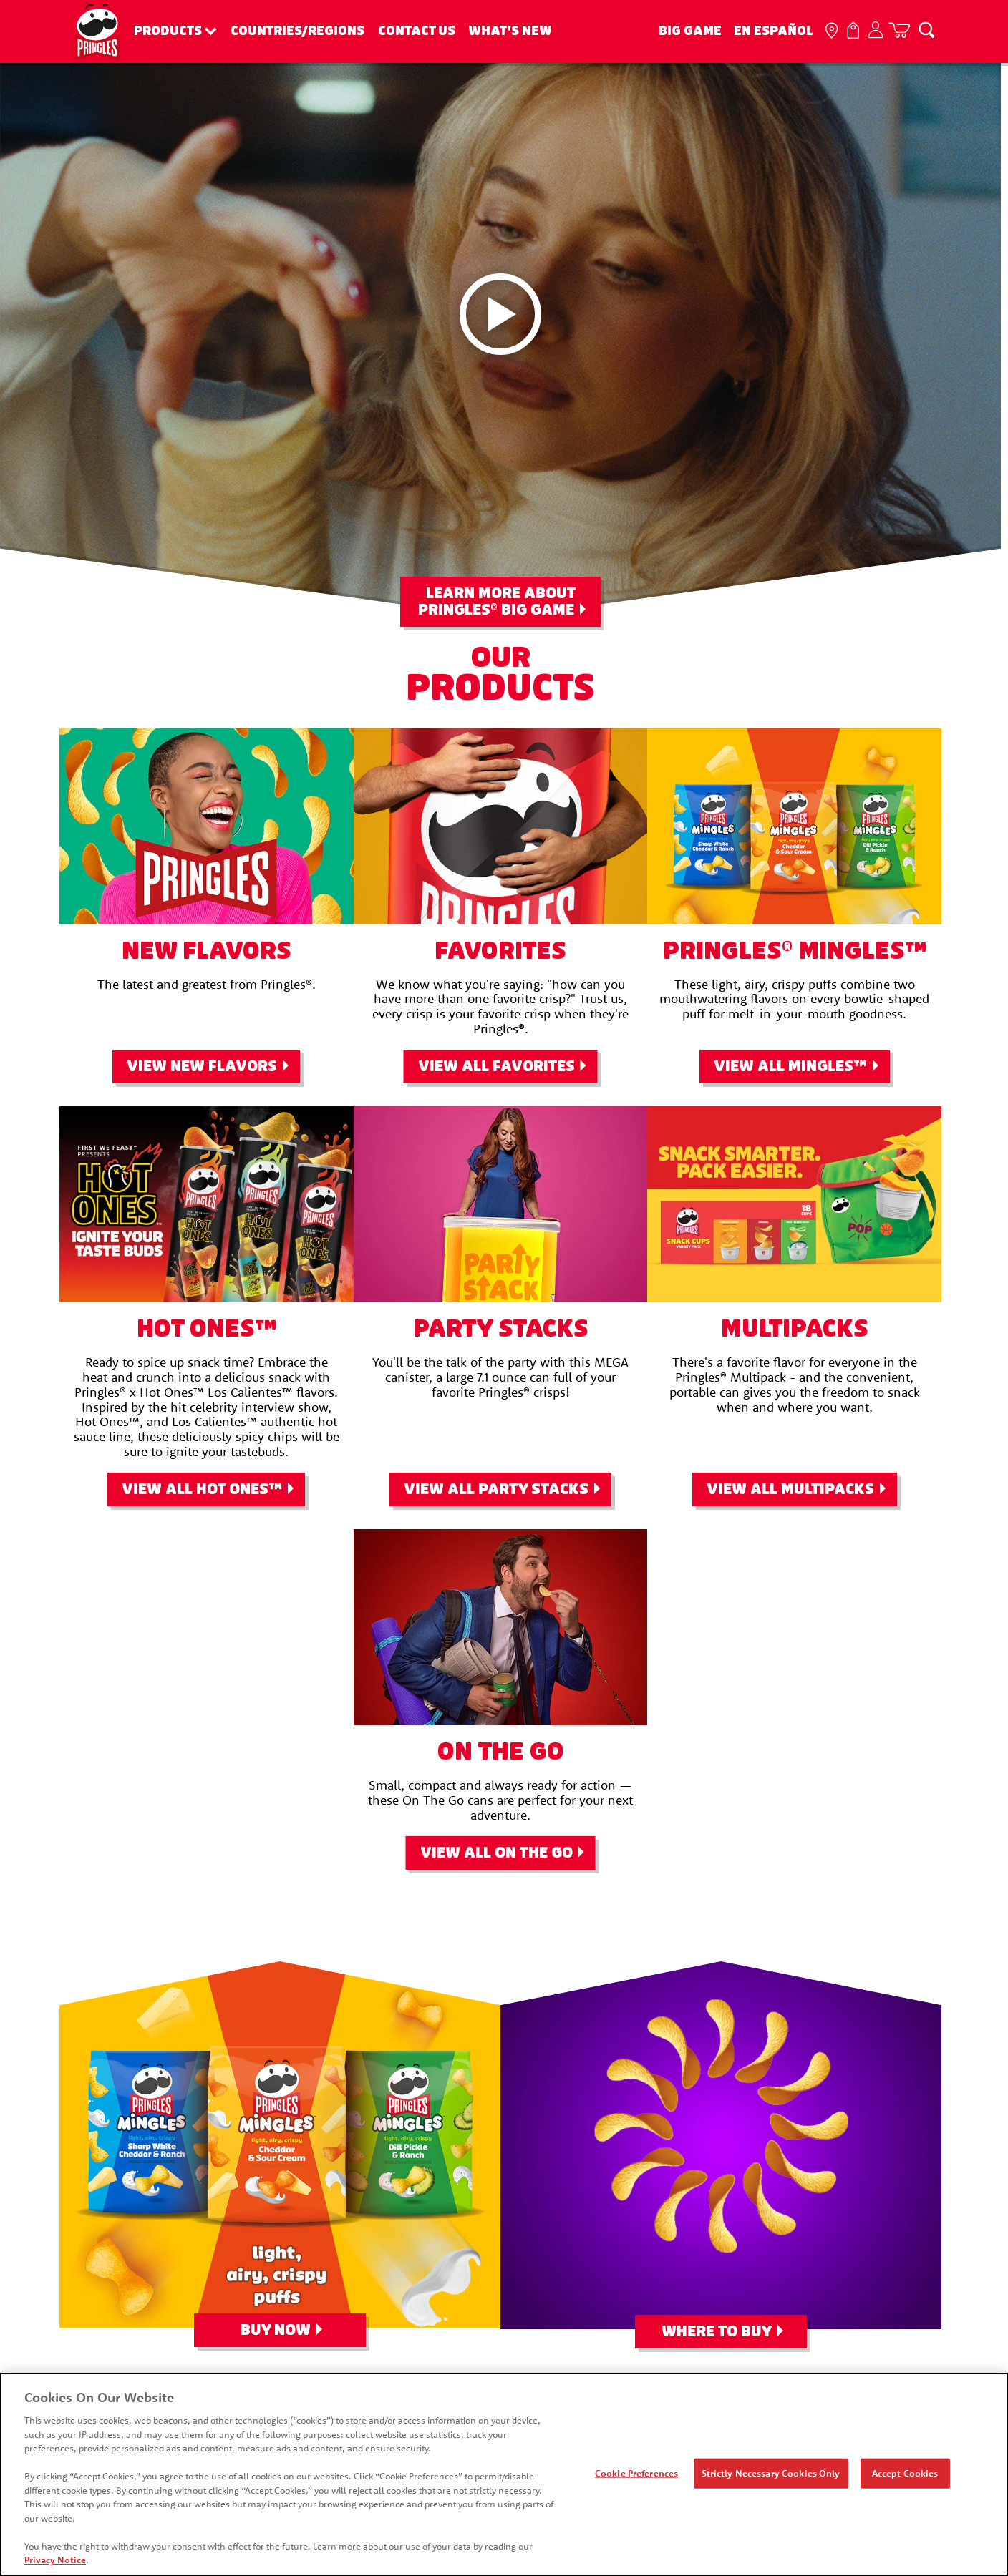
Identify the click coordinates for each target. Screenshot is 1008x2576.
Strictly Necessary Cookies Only (771, 2473)
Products (168, 31)
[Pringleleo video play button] (500, 314)
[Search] (926, 29)
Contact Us (416, 31)
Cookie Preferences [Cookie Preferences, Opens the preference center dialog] (636, 2473)
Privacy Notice (55, 2559)
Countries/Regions (297, 31)
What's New (510, 31)
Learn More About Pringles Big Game (497, 602)
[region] (504, 2474)
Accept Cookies (905, 2473)
